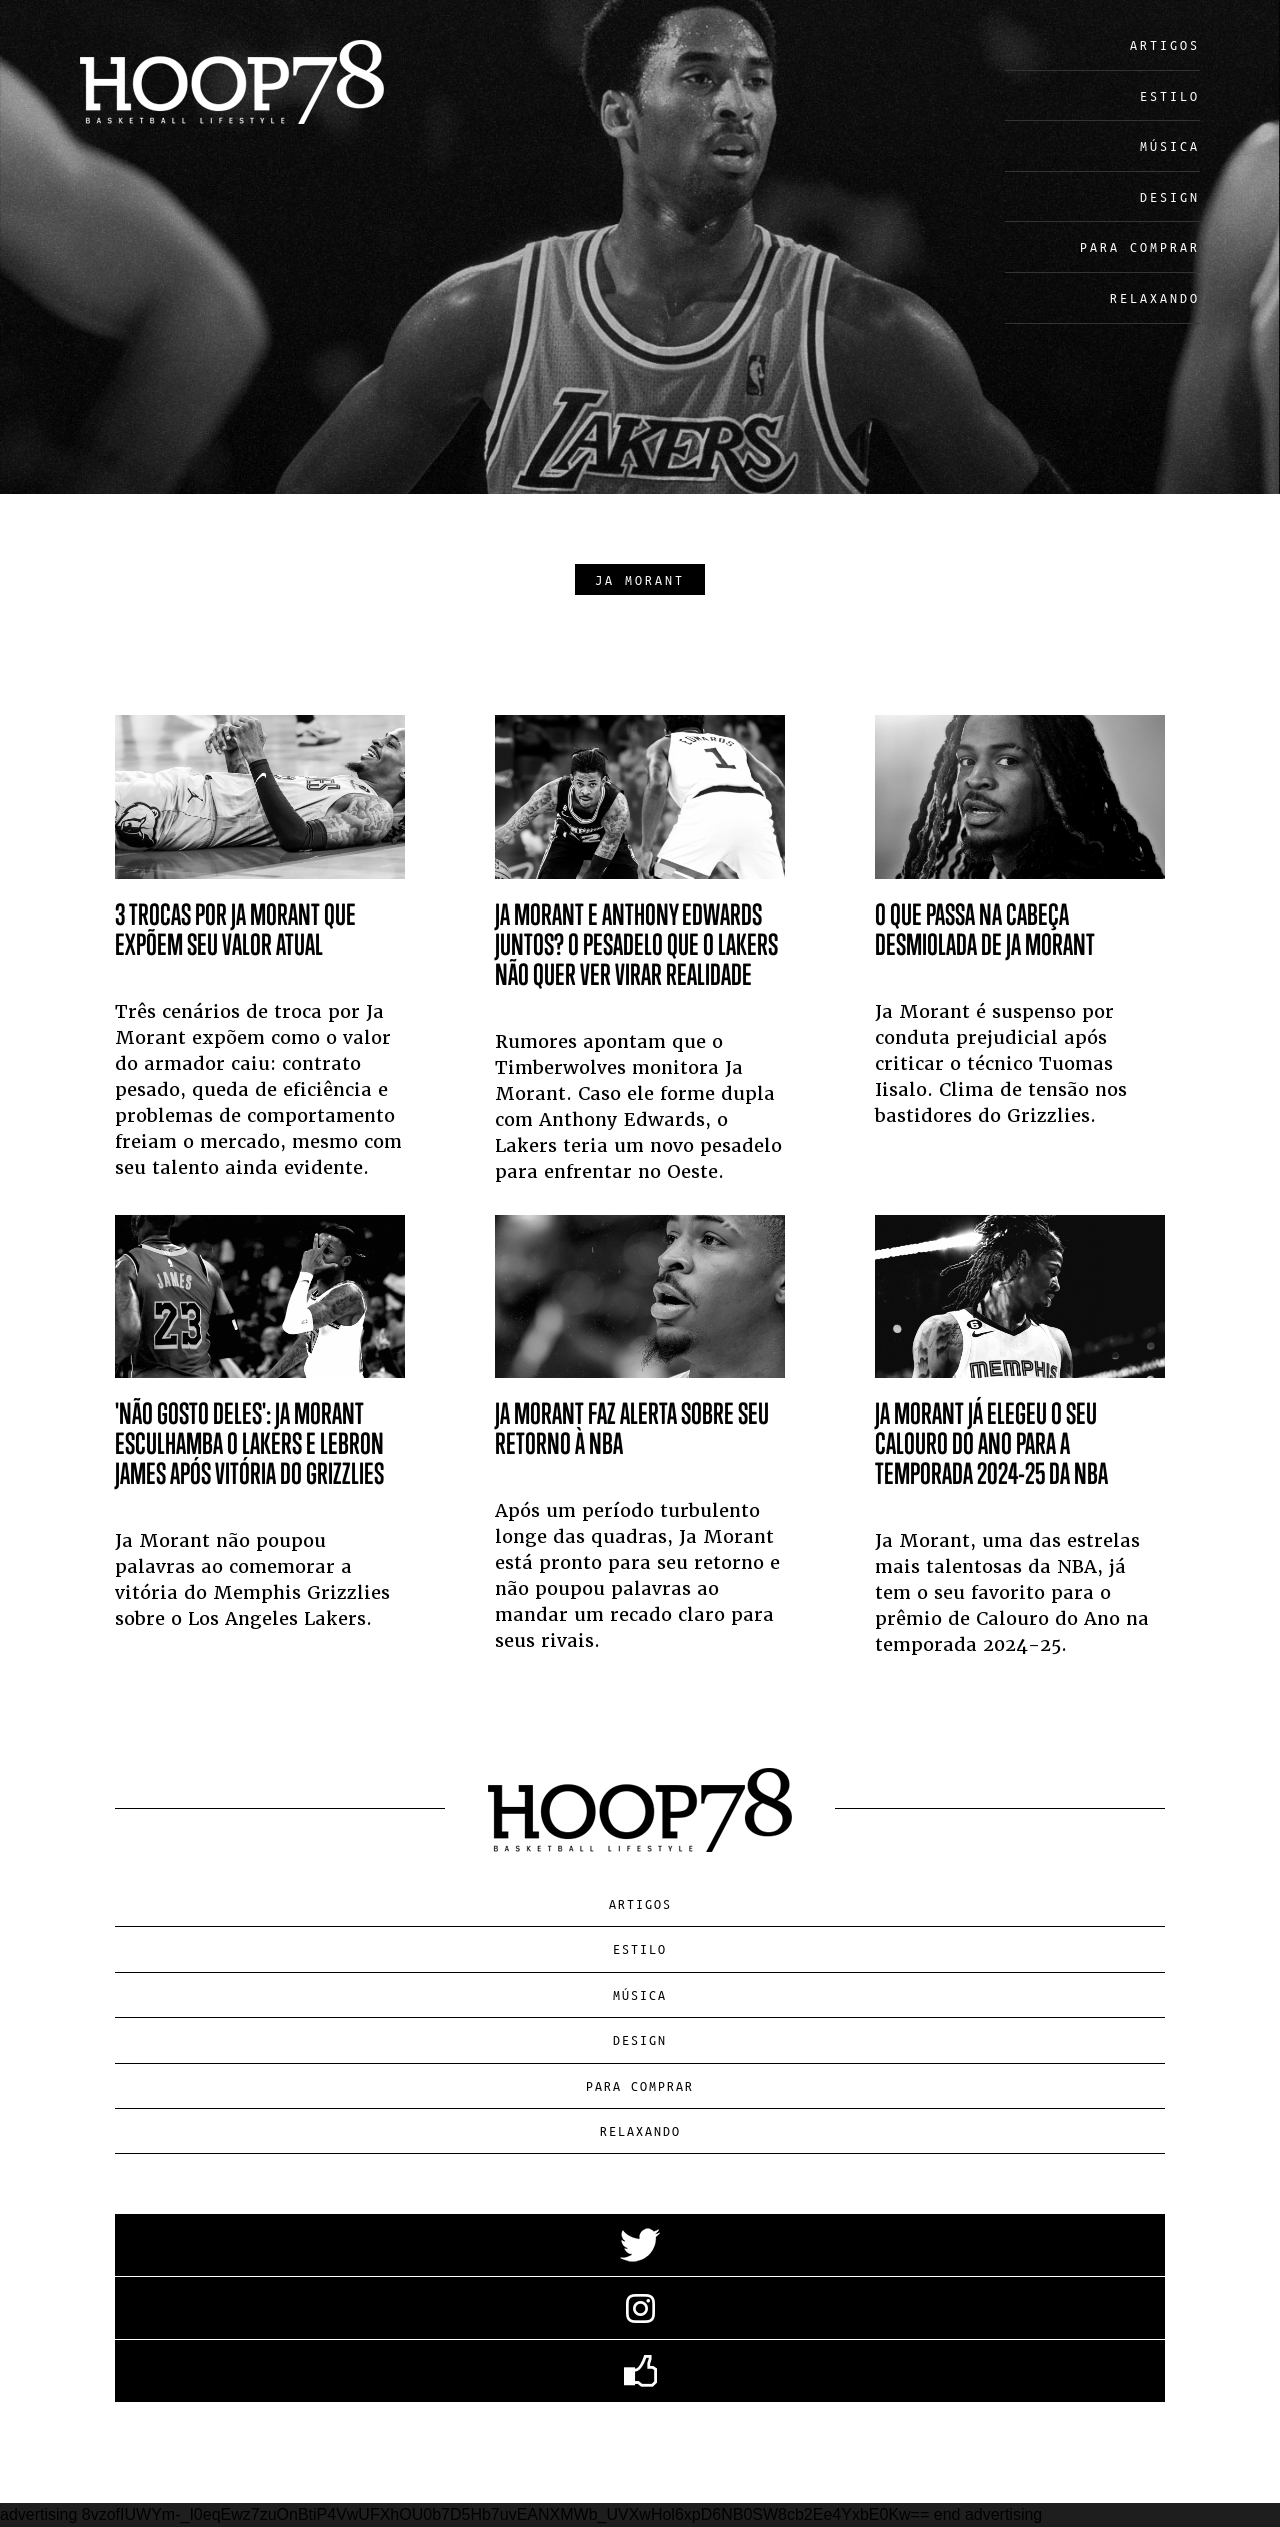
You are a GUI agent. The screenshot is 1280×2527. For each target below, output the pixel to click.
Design (1170, 196)
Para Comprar (1140, 246)
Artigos (1165, 44)
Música (1170, 145)
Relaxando (1155, 297)
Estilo (1170, 95)
